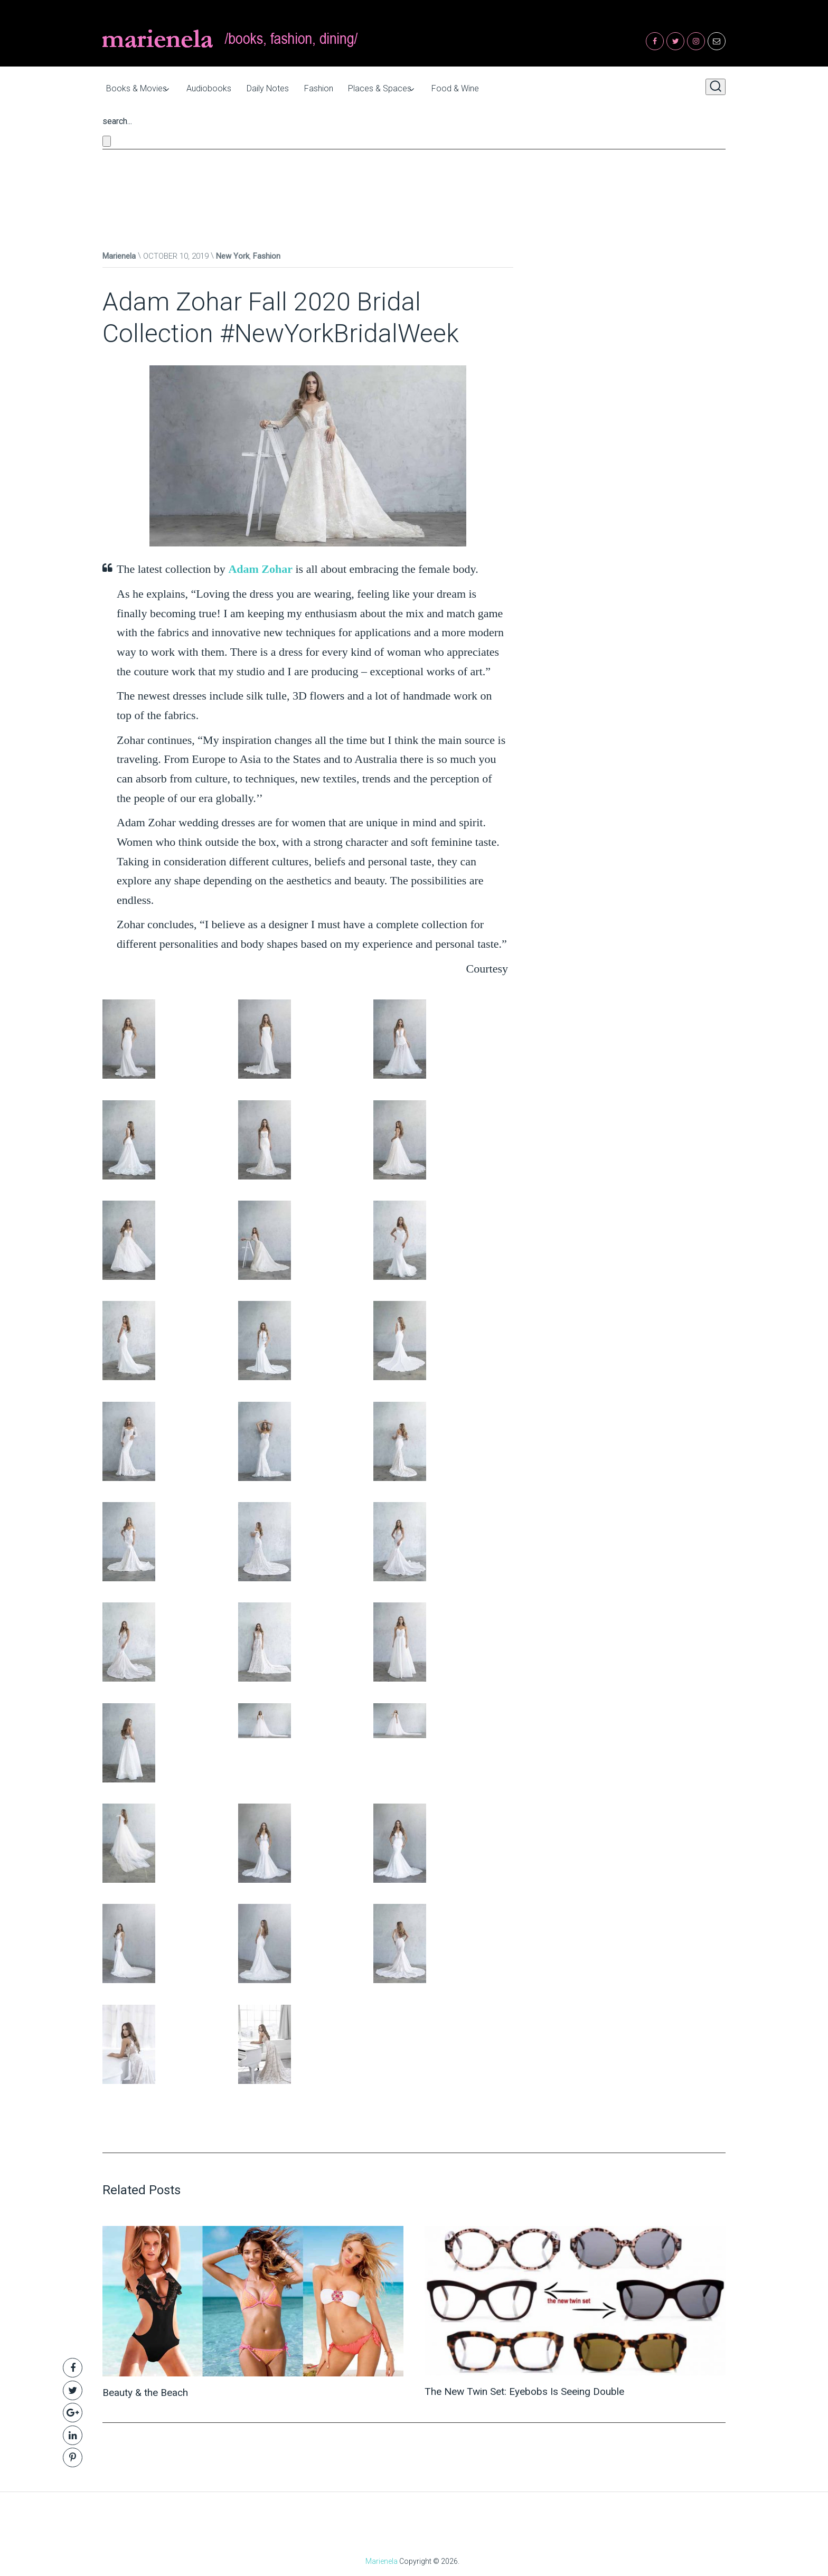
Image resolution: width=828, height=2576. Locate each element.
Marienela (119, 254)
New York (232, 254)
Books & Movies (132, 87)
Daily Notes (280, 87)
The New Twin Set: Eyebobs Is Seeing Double (530, 2389)
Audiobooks (215, 87)
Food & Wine (490, 87)
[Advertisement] (414, 187)
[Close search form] (106, 138)
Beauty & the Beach (147, 2390)
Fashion (337, 87)
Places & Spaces (405, 87)
